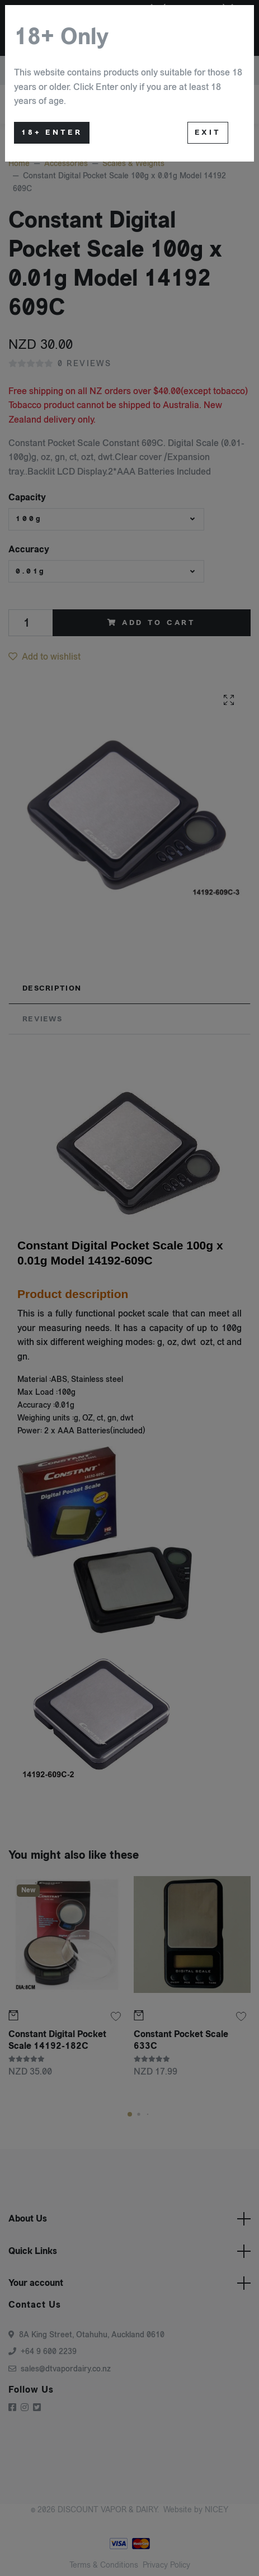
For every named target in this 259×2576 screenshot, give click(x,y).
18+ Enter (51, 132)
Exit (208, 132)
